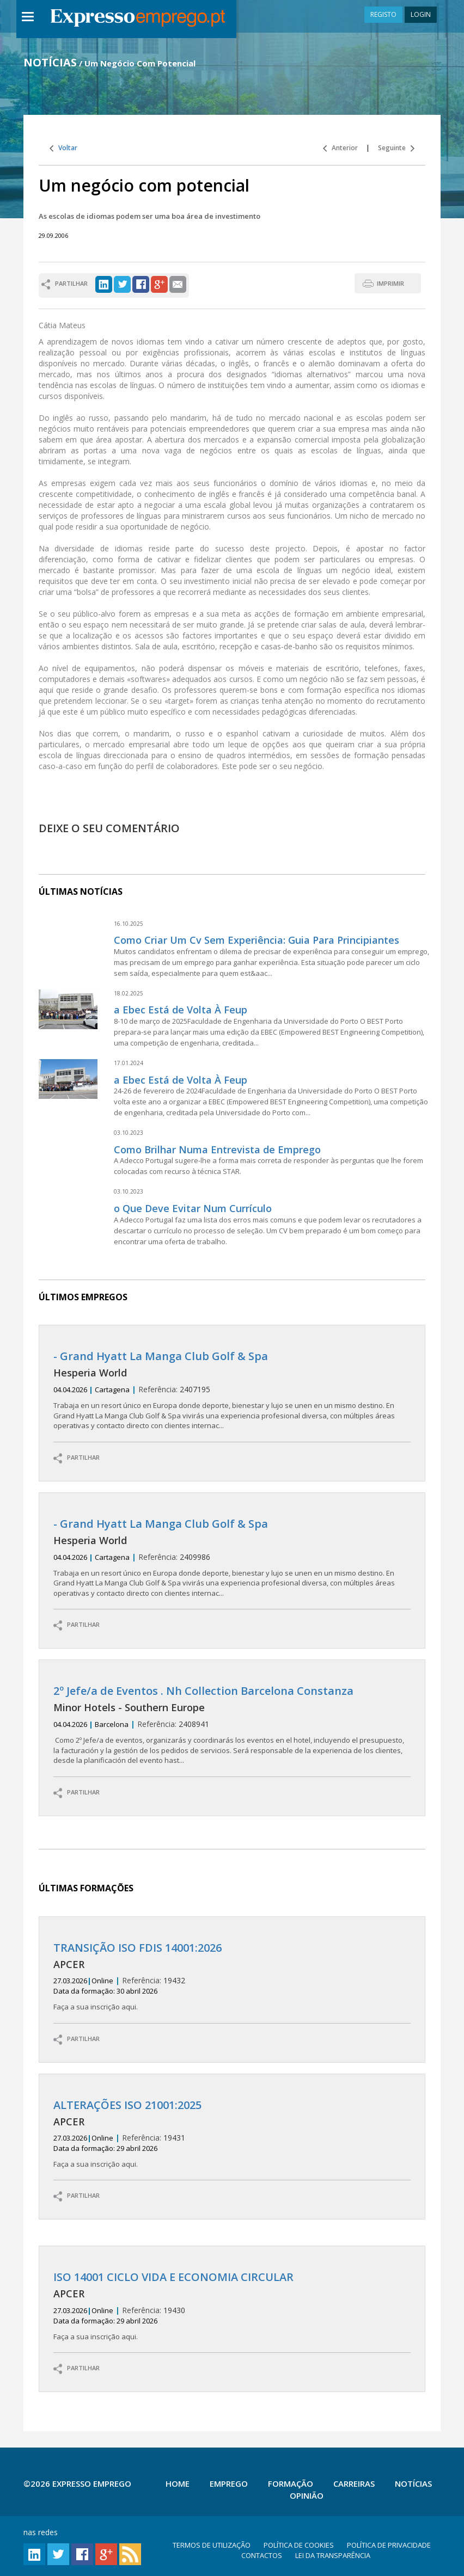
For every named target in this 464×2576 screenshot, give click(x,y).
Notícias (413, 2483)
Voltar (63, 147)
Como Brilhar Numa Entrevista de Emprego (217, 1149)
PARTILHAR (76, 1458)
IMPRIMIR (390, 283)
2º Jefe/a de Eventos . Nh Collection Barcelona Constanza (203, 1690)
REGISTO (383, 14)
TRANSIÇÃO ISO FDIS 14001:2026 (137, 1947)
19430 (232, 2306)
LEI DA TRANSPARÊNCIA (332, 2555)
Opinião (306, 2495)
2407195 (232, 1390)
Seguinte (396, 147)
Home (178, 2483)
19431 (232, 2134)
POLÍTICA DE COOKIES (299, 2545)
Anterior (340, 147)
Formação (290, 2483)
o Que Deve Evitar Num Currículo (193, 1208)
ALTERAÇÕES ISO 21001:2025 (127, 2105)
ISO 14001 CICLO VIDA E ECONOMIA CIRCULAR (173, 2277)
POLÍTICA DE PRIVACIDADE (389, 2545)
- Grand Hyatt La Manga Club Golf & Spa (160, 1356)
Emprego (229, 2483)
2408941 (232, 1725)
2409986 (232, 1558)
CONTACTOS (261, 2555)
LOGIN (421, 14)
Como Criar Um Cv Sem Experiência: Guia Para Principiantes (256, 939)
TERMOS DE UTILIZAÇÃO (212, 2545)
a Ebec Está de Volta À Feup (180, 1009)
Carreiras (354, 2483)
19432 (232, 1977)
